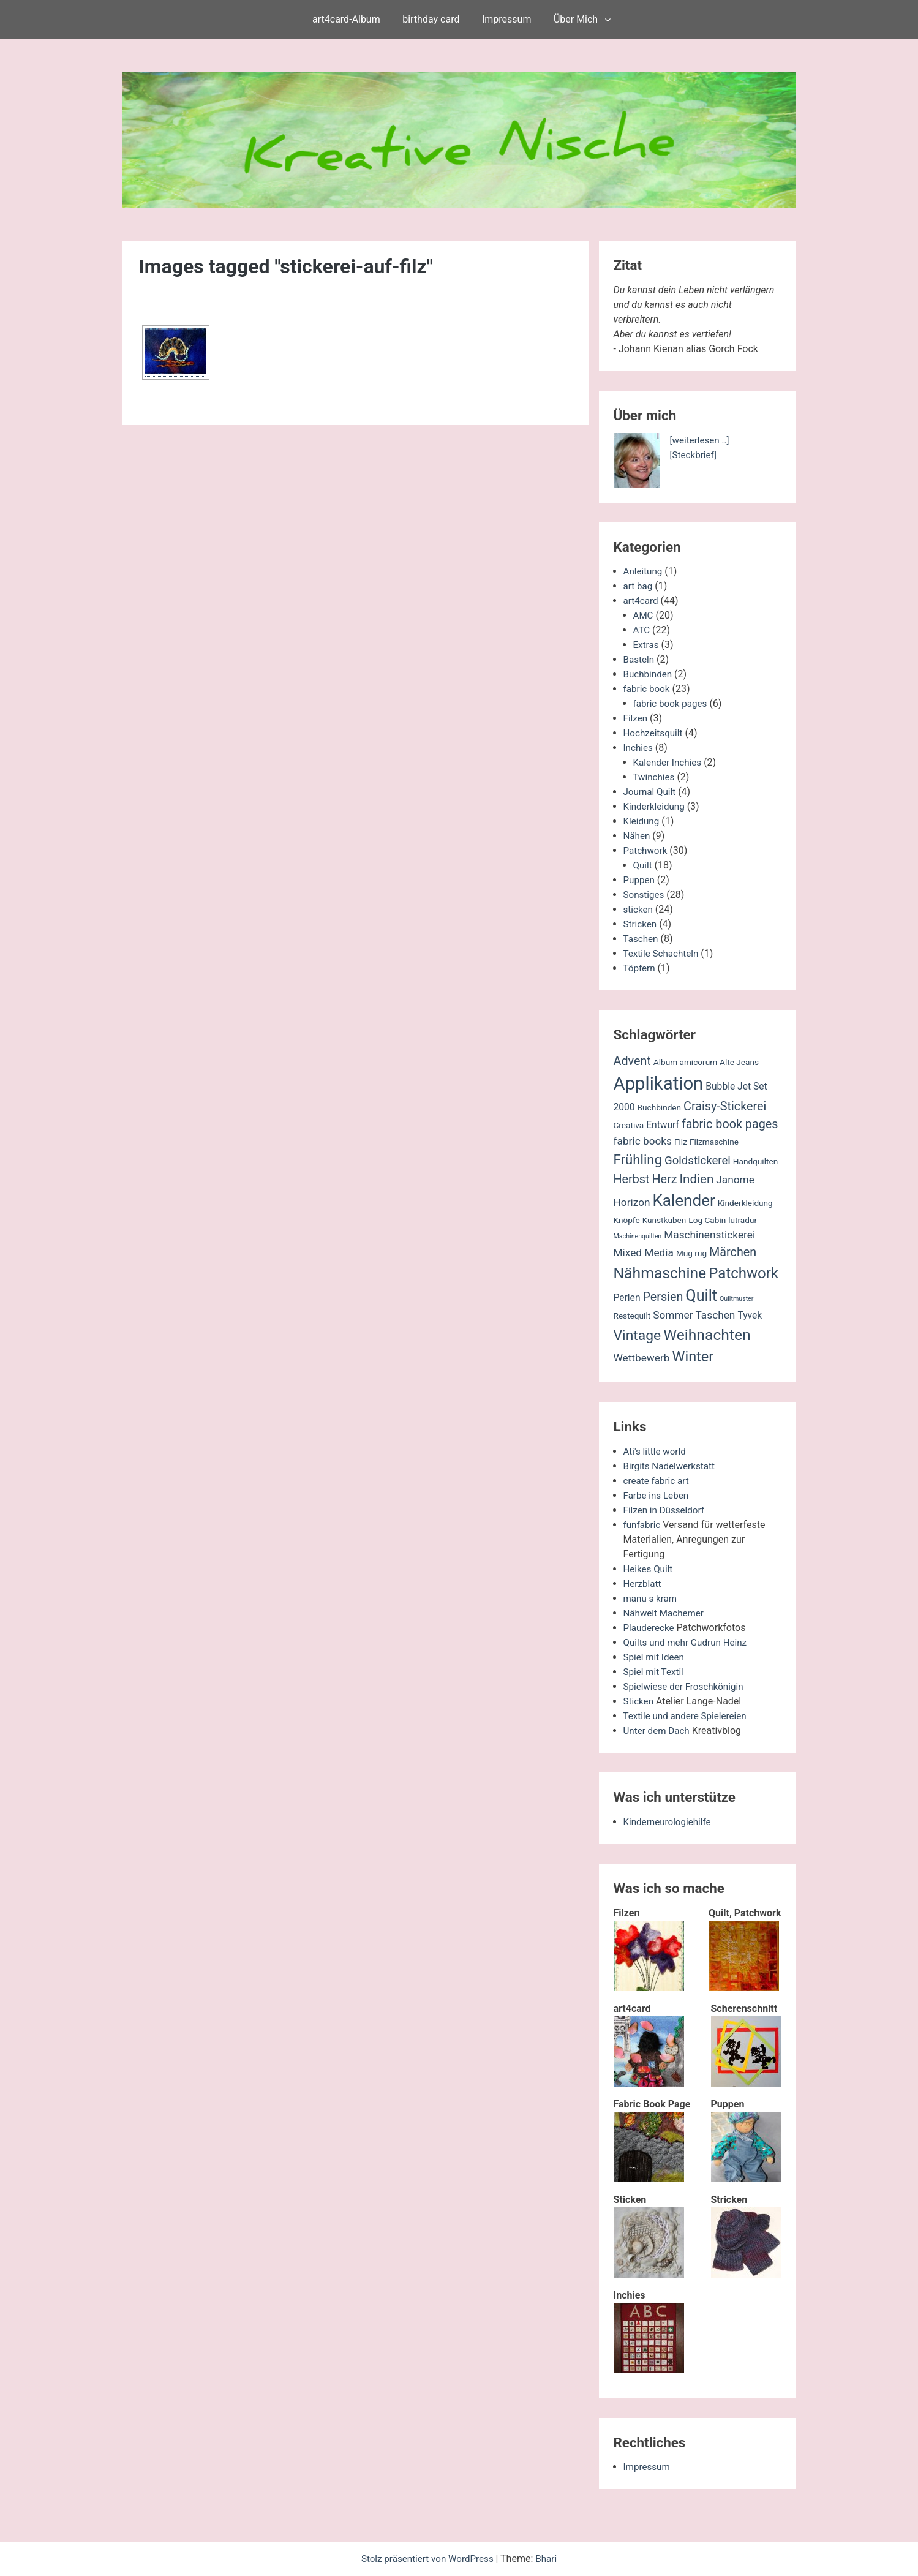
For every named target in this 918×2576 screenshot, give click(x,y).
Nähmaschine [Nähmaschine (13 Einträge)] (660, 1273)
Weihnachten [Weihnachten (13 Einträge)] (707, 1335)
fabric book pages (672, 703)
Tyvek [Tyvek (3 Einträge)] (749, 1315)
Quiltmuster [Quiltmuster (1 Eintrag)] (736, 1299)
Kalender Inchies (669, 762)
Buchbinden (649, 674)
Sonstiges (645, 894)
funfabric (643, 1525)
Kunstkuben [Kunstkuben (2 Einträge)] (664, 1220)
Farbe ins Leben (658, 1495)
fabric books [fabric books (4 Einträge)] (643, 1141)
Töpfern (640, 968)
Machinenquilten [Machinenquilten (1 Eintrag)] (638, 1236)
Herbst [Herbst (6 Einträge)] (632, 1179)
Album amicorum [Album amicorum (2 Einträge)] (685, 1062)
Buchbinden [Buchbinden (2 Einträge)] (660, 1107)
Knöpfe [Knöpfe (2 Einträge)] (627, 1220)
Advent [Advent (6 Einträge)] (632, 1061)
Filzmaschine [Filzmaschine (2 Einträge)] (714, 1142)
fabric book (647, 689)
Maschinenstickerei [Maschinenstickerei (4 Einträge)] (709, 1235)
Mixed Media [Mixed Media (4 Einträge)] (644, 1252)
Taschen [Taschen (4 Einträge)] (716, 1315)
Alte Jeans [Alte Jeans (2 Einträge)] (739, 1062)
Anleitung (643, 571)
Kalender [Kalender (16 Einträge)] (684, 1200)
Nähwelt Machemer (666, 1613)
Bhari (549, 2558)
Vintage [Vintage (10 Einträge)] (637, 1335)
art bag (638, 586)
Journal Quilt (651, 791)
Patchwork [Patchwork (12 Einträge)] (743, 1273)
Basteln (639, 659)
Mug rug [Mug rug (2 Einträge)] (691, 1253)
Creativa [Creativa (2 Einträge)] (629, 1125)
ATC (642, 630)
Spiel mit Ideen (655, 1657)
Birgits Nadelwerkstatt (671, 1466)
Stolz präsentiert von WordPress (428, 2558)
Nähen (637, 836)
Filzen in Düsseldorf (666, 1510)
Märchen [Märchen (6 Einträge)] (732, 1252)
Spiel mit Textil (655, 1672)
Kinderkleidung (655, 806)
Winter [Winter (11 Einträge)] (693, 1356)
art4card (641, 600)
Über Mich (576, 19)
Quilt (643, 865)
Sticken (639, 1701)
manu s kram (651, 1598)
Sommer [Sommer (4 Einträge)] (673, 1315)
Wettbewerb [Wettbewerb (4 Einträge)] (642, 1358)
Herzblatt (643, 1583)
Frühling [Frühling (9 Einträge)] (638, 1159)
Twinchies (655, 777)
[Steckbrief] (695, 455)
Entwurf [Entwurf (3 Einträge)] (662, 1125)
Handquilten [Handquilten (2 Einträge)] (755, 1161)
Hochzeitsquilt (654, 733)
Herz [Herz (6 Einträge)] (664, 1179)
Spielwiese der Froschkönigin (686, 1686)
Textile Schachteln (663, 953)
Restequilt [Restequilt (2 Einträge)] (632, 1315)
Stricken (641, 924)
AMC (644, 615)
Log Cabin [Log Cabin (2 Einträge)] (707, 1220)
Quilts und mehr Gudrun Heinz (688, 1642)
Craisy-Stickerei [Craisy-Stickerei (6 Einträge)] (724, 1106)
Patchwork (646, 850)
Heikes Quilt (649, 1569)
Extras (646, 644)
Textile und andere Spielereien (688, 1716)
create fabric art (658, 1480)
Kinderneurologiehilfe (669, 1822)
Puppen (640, 880)
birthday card (430, 19)
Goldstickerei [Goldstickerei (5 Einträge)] (697, 1160)
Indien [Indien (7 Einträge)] (697, 1179)
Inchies (639, 747)
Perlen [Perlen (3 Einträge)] (627, 1297)
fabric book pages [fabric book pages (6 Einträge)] (730, 1124)
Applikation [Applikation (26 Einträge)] (659, 1083)
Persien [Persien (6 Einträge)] (662, 1297)
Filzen (636, 718)
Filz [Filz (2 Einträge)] (680, 1142)
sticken (639, 909)
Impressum (507, 19)
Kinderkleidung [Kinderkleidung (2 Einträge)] (745, 1203)
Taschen (641, 938)
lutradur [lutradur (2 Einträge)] (742, 1220)
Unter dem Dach (658, 1730)
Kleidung (642, 821)
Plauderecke (650, 1627)
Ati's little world (656, 1451)
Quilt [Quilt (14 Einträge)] (701, 1296)
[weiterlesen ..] (701, 440)
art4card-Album (346, 19)
